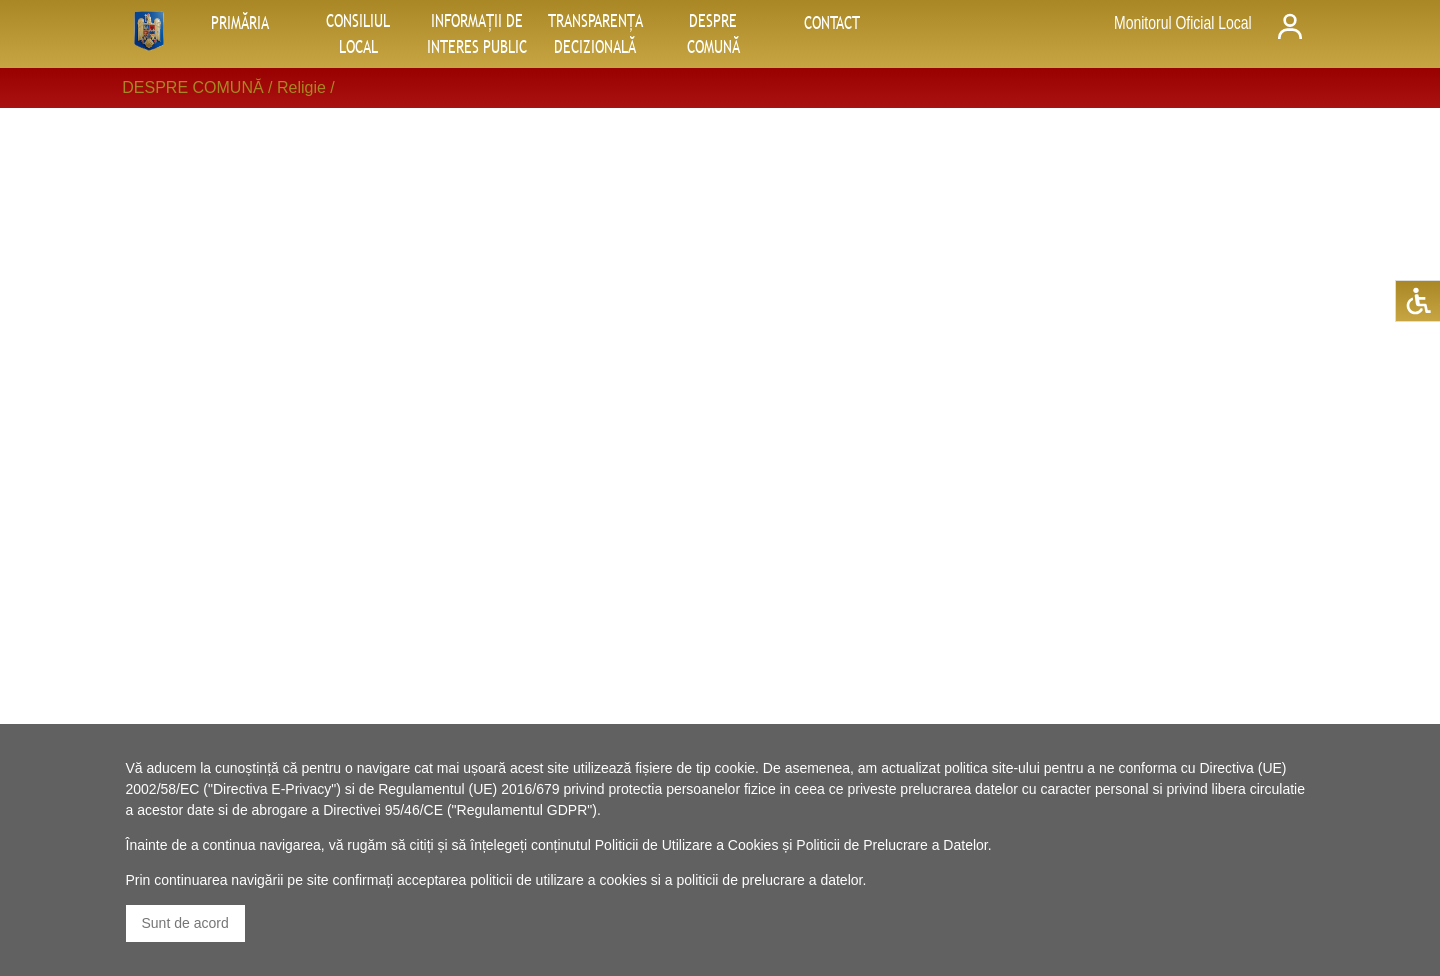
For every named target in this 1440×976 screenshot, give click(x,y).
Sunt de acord (185, 923)
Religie (301, 87)
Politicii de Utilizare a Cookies (687, 845)
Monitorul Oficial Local (1183, 23)
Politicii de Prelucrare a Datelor (891, 845)
